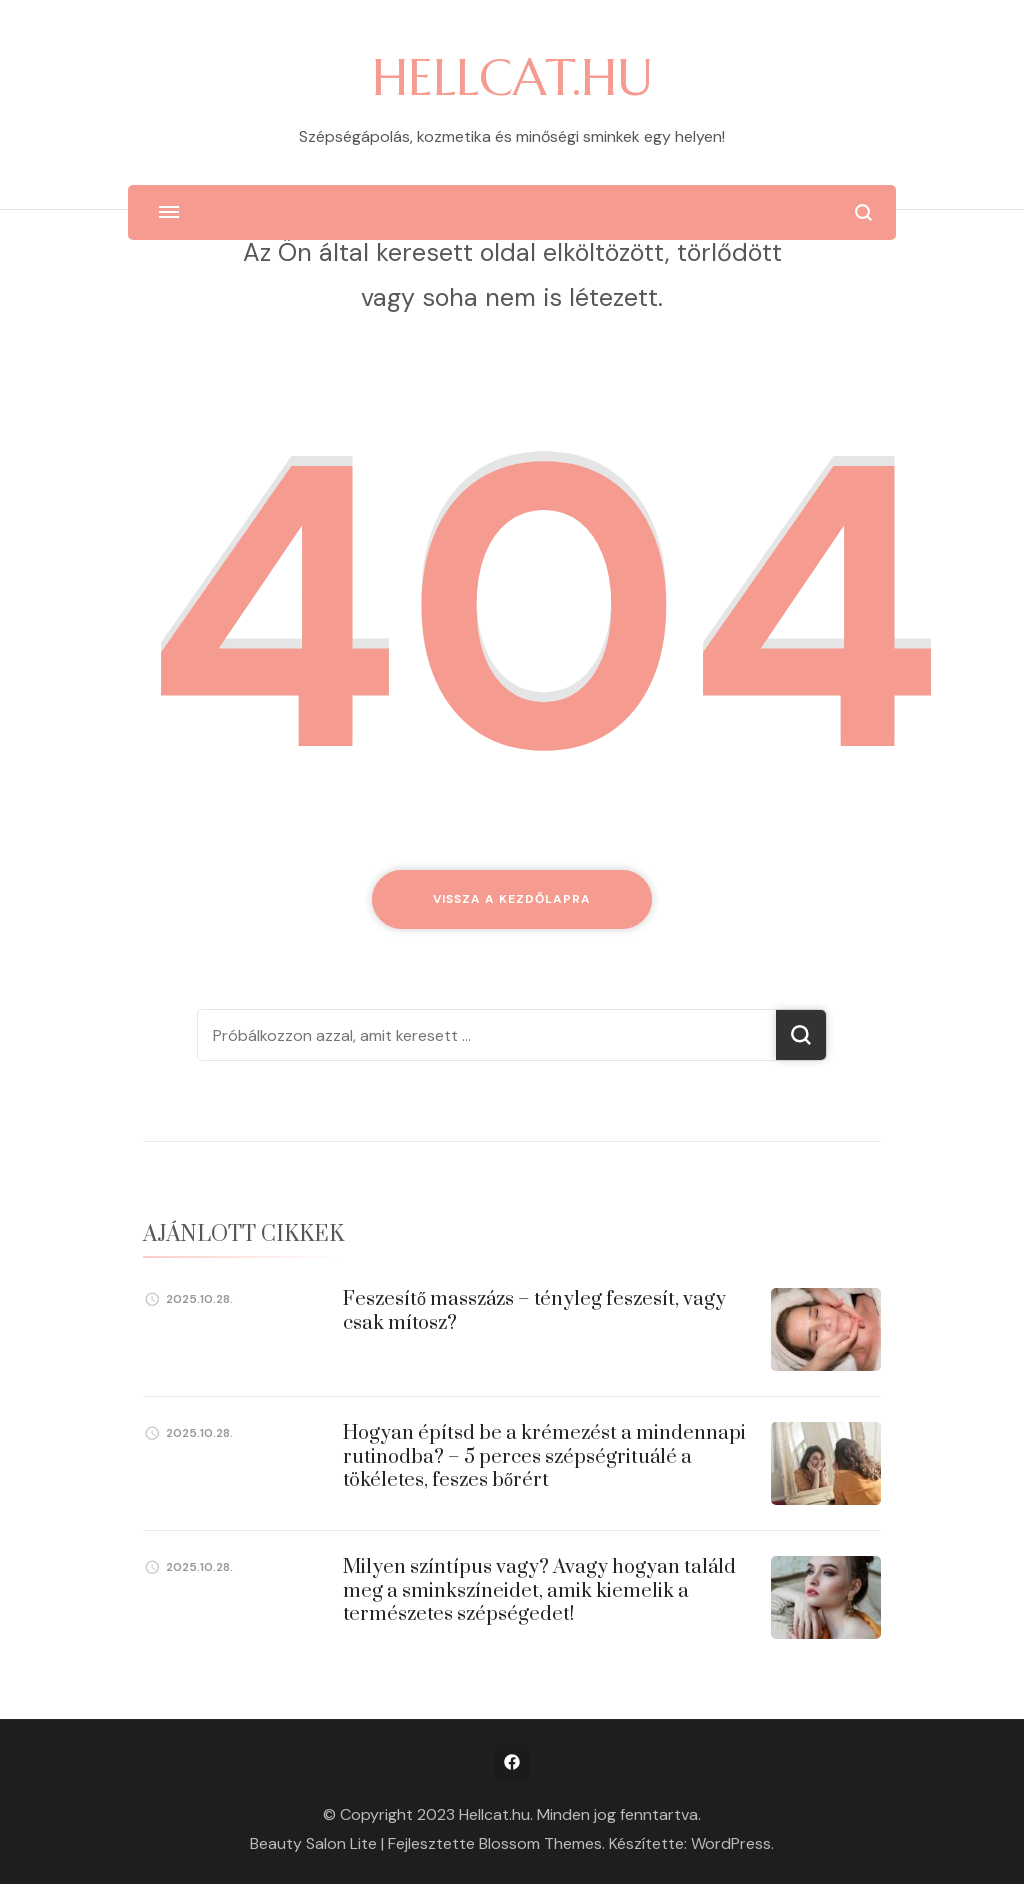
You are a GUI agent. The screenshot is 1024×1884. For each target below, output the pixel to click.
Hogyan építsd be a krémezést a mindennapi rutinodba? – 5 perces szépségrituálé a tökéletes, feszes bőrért (544, 1457)
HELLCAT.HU (512, 77)
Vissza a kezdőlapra (512, 899)
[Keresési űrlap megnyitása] (863, 212)
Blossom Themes (540, 1843)
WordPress (731, 1843)
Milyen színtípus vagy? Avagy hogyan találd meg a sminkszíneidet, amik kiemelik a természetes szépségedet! (539, 1591)
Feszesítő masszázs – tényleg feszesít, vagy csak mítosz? (534, 1311)
